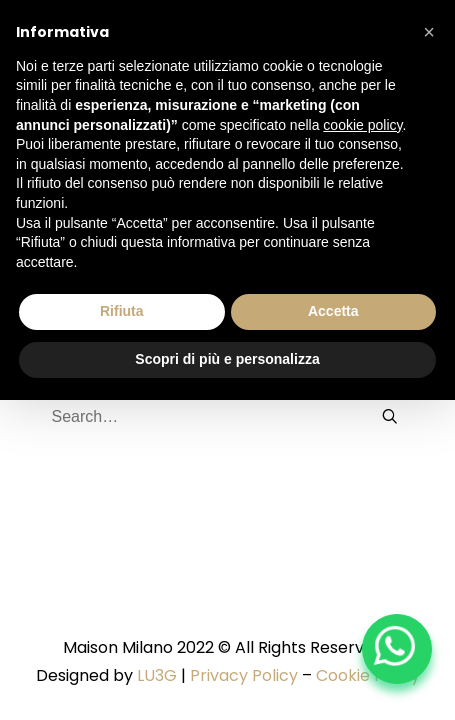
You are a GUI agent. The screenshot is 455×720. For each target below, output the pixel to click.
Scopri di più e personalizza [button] (227, 359)
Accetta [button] (333, 311)
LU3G (157, 675)
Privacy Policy (244, 675)
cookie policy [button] (362, 125)
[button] (429, 32)
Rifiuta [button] (122, 311)
